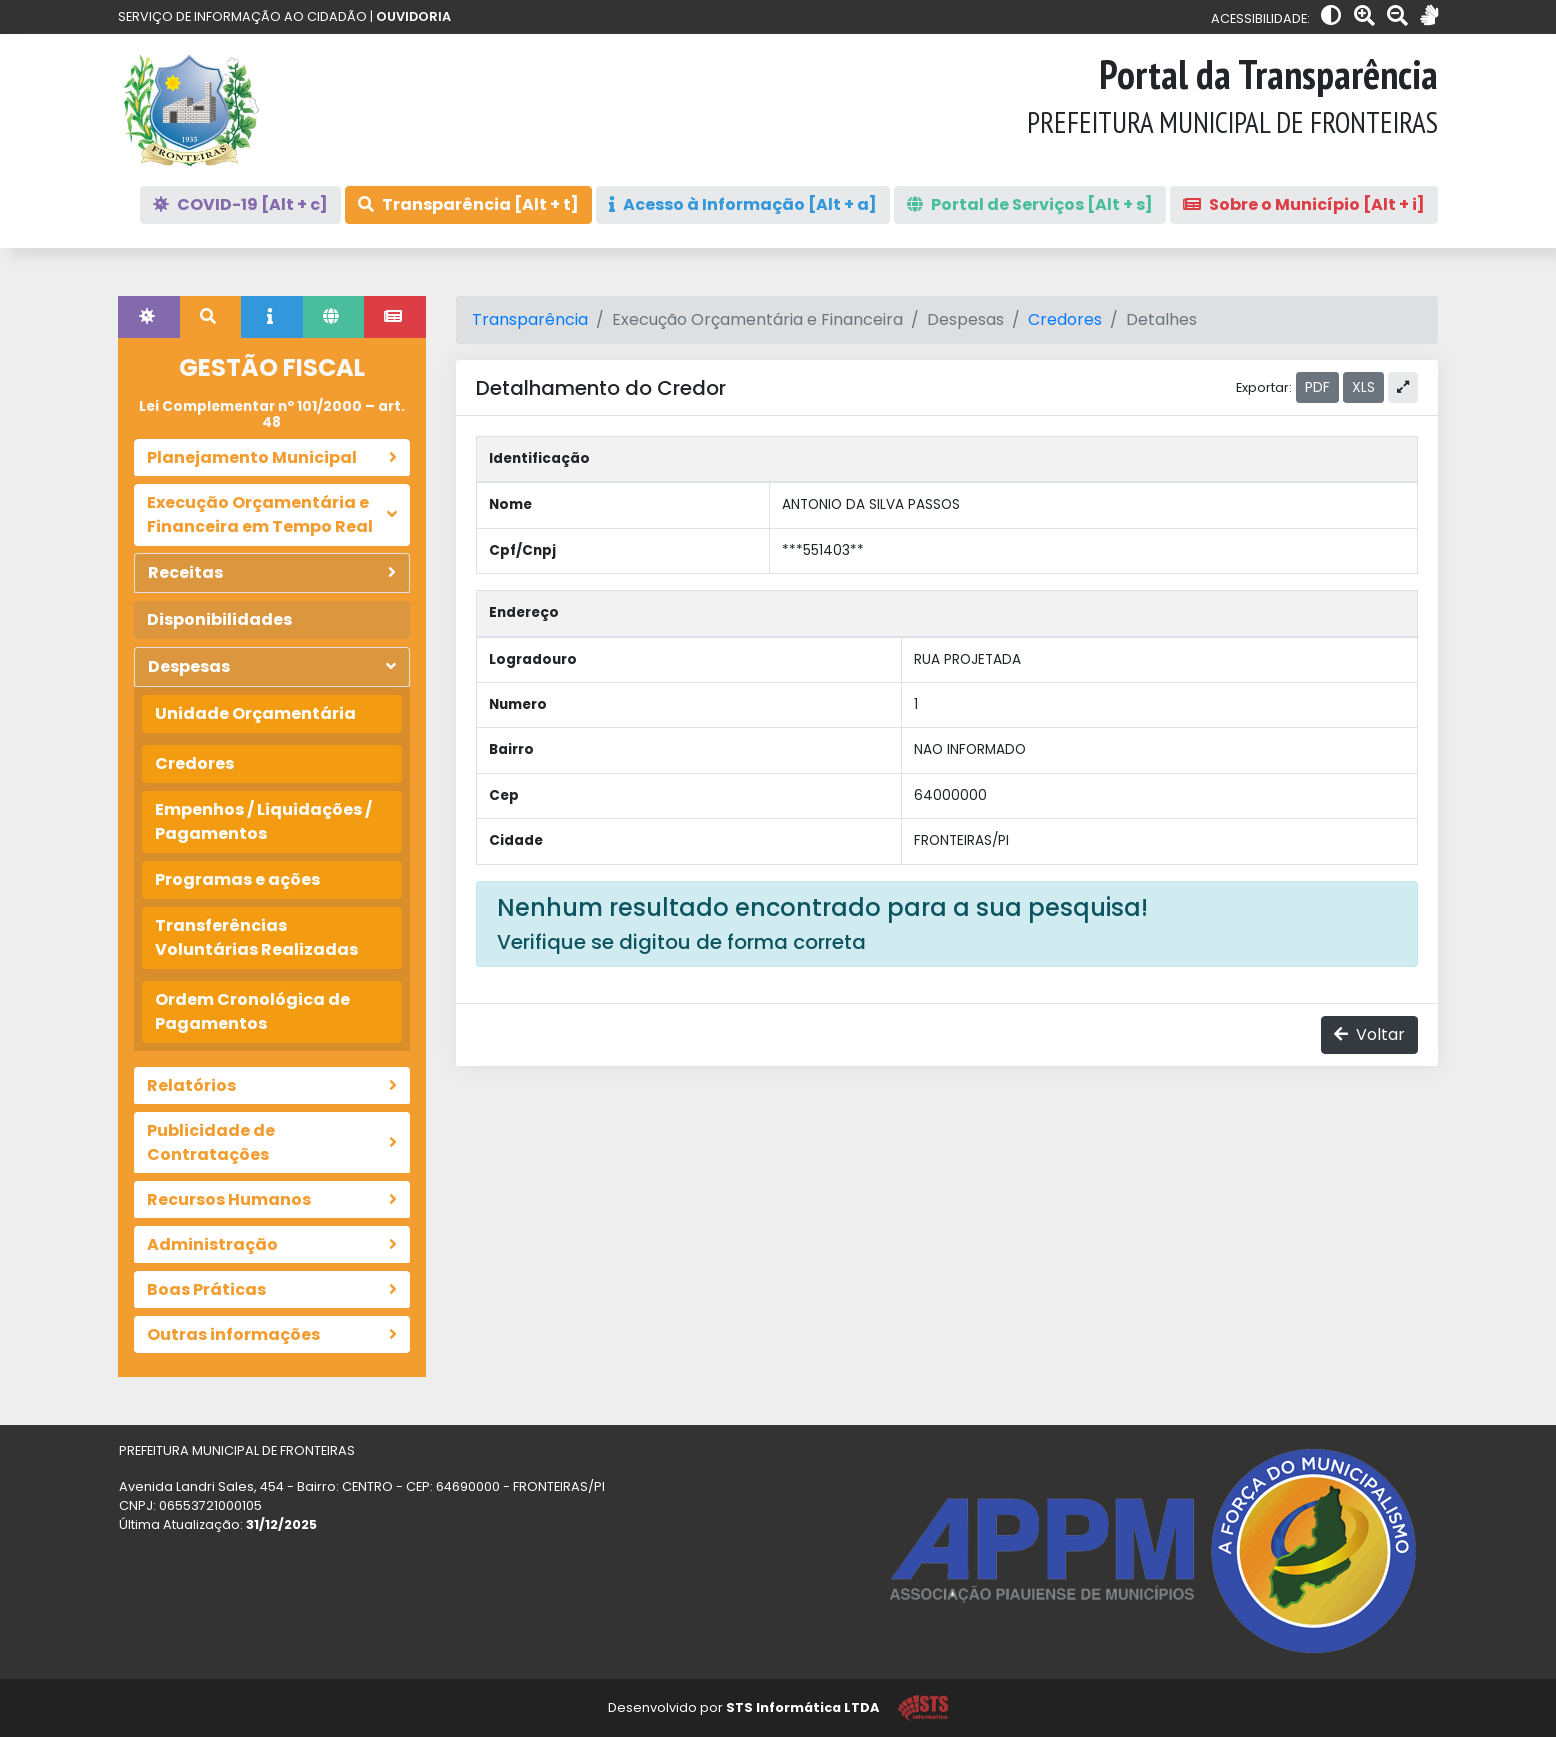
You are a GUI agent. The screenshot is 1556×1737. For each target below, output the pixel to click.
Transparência (530, 319)
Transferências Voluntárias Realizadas (256, 937)
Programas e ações (237, 879)
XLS (1363, 387)
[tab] (149, 317)
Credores (194, 763)
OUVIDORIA (413, 16)
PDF (1317, 387)
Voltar (1369, 1034)
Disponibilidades (219, 619)
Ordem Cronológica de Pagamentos (252, 1011)
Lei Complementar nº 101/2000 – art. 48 (272, 414)
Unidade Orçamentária (255, 713)
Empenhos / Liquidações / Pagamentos (263, 821)
